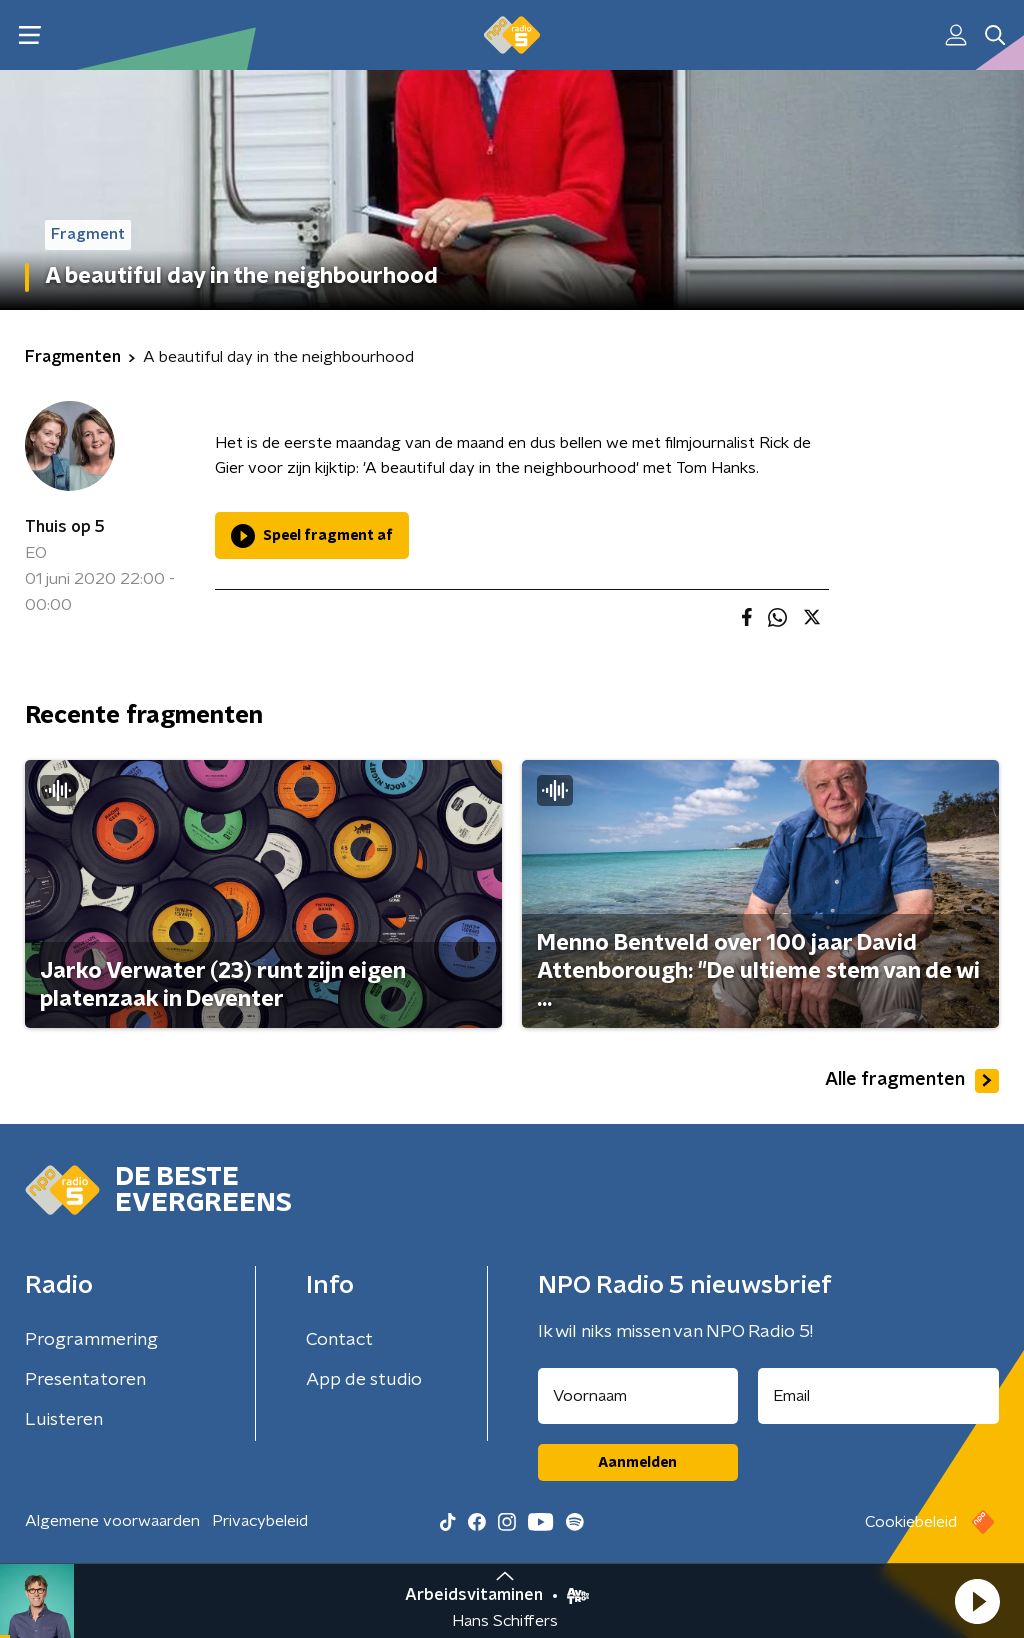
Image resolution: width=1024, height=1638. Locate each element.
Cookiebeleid (911, 1522)
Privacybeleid (260, 1521)
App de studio (364, 1380)
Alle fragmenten (912, 1081)
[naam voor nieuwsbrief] (638, 1396)
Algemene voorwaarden (112, 1521)
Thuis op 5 (65, 527)
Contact (339, 1340)
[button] (977, 1601)
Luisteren (64, 1420)
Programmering (91, 1340)
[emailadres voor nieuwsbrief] (879, 1396)
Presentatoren (85, 1380)
